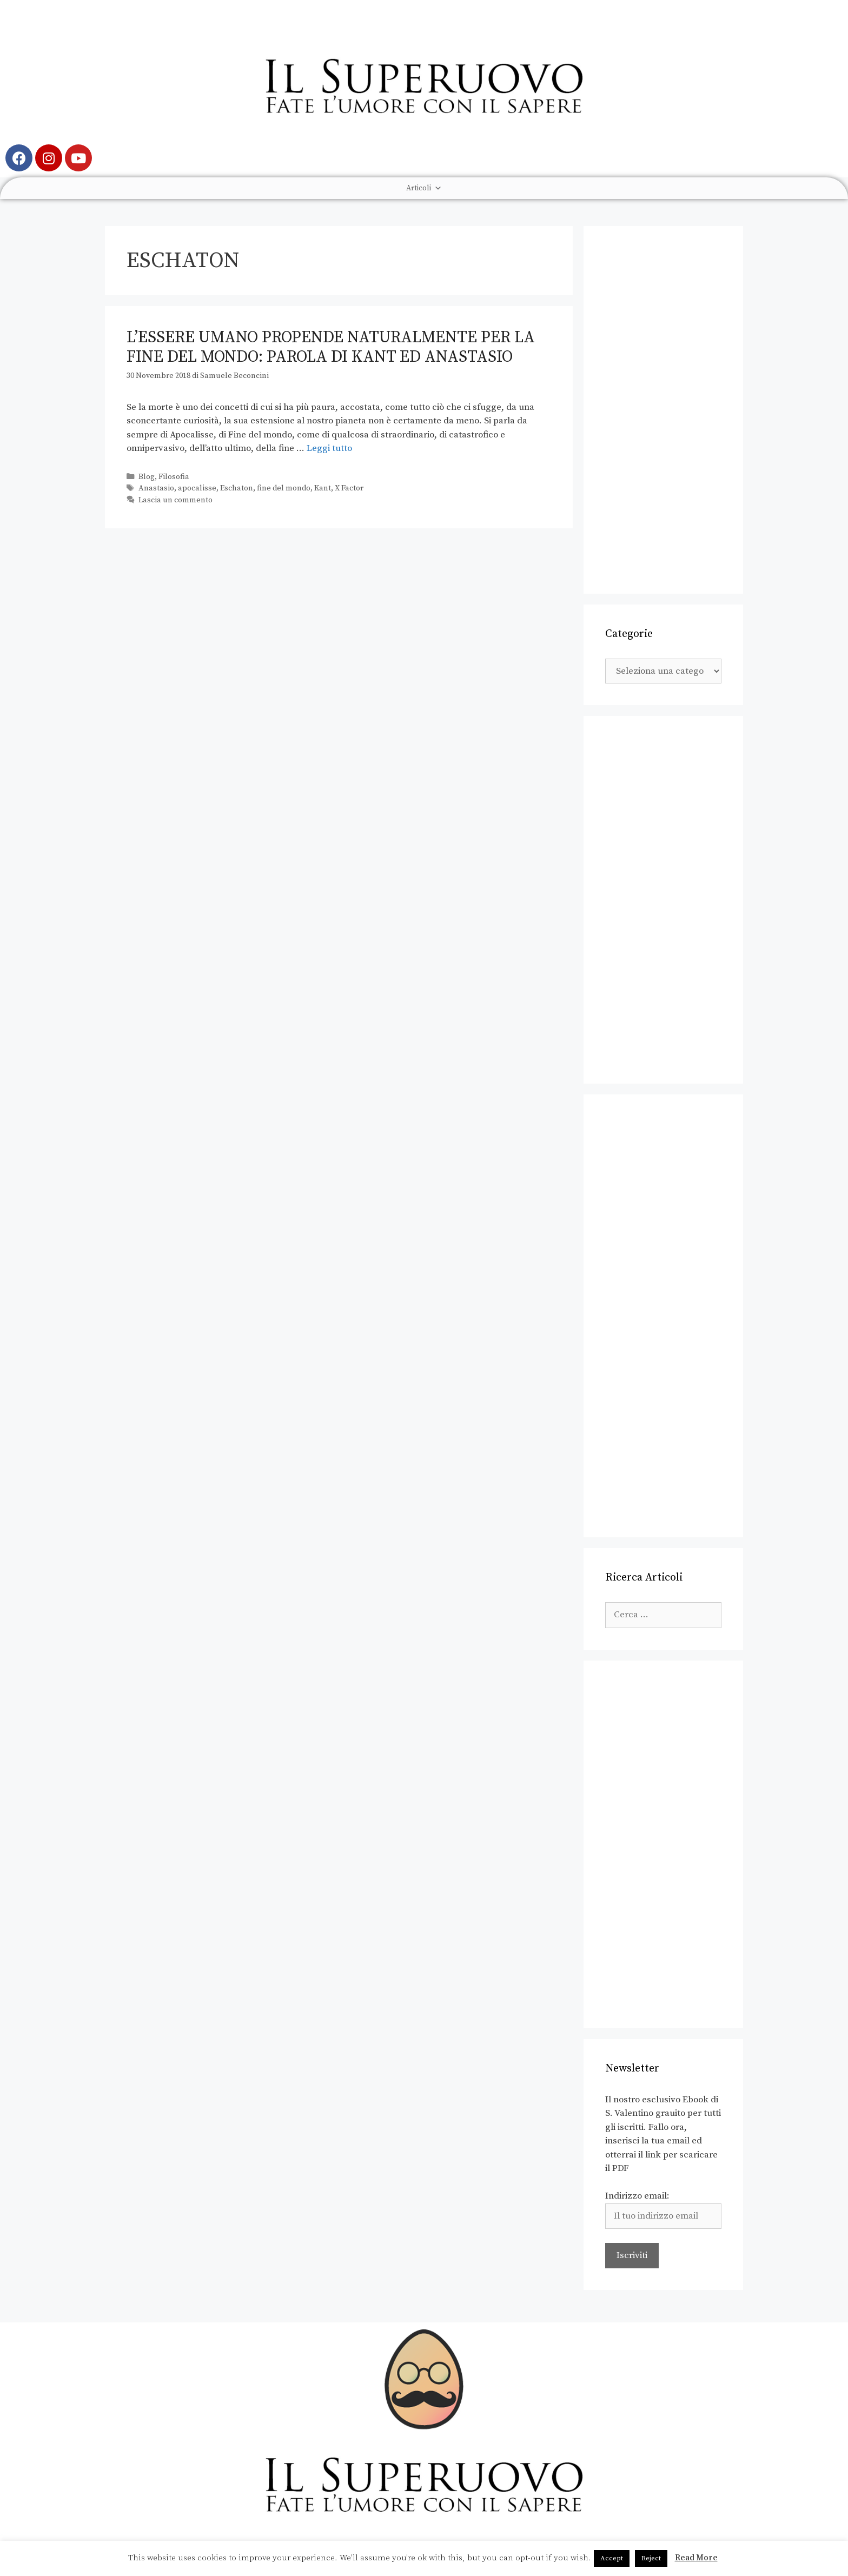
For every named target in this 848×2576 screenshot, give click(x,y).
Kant (322, 488)
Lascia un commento (175, 500)
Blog (146, 477)
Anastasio (156, 488)
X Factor (349, 488)
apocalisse (197, 488)
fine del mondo (283, 488)
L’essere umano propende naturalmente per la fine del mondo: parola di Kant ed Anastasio (331, 347)
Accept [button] (611, 2558)
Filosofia (173, 477)
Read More (696, 2558)
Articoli (424, 188)
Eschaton (236, 488)
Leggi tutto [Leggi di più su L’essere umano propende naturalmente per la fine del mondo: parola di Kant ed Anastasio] (329, 448)
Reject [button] (651, 2558)
